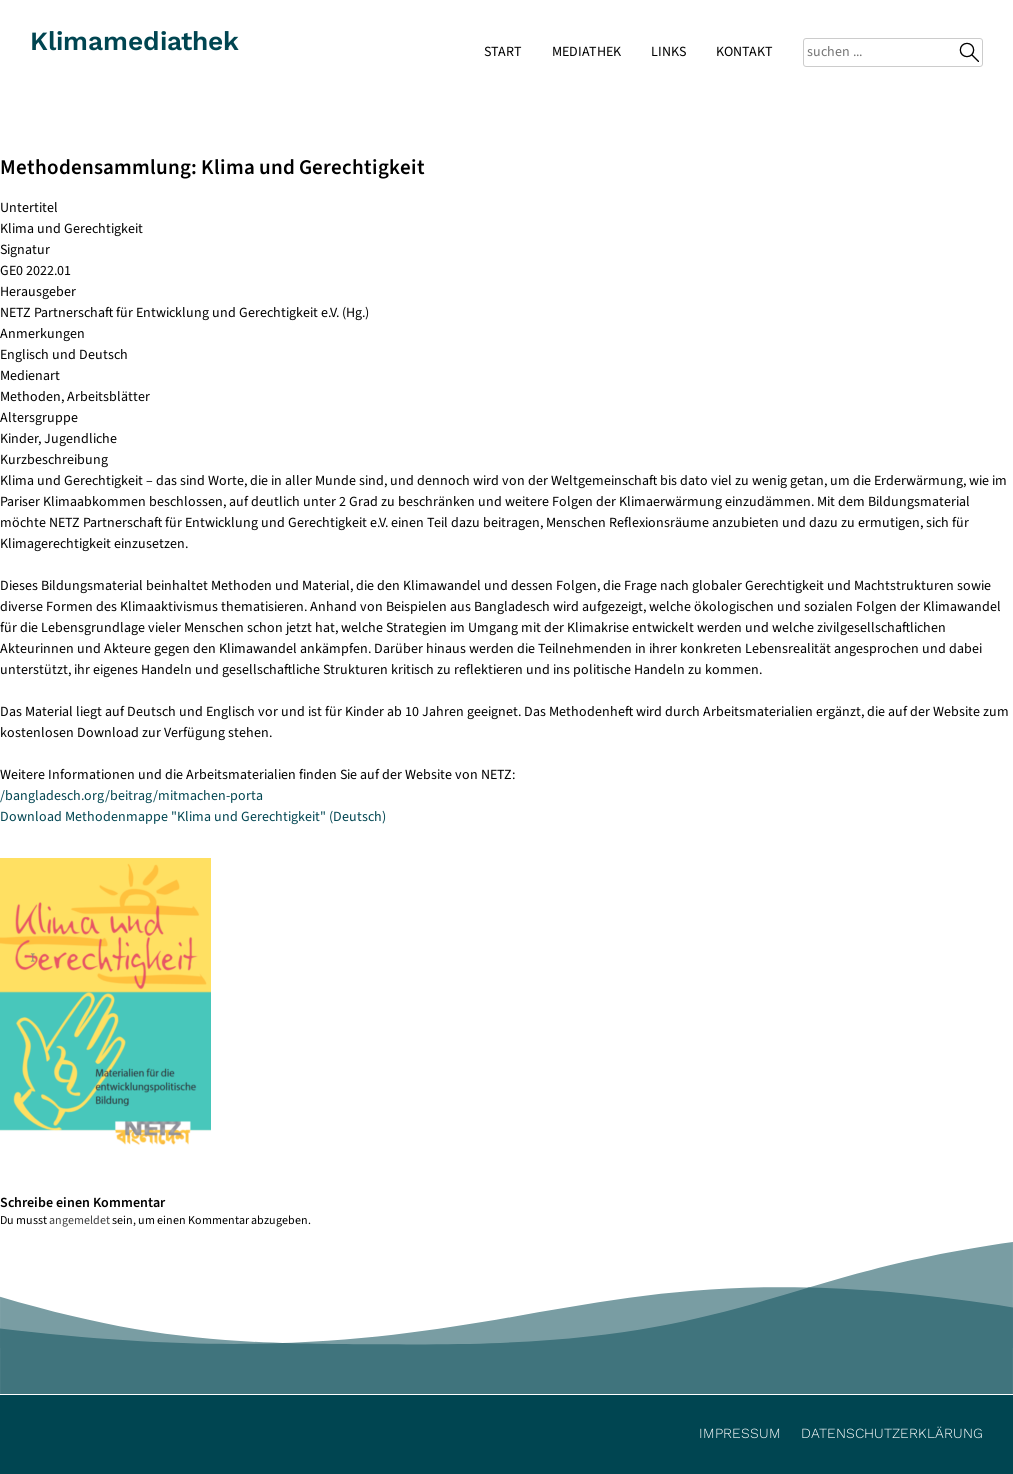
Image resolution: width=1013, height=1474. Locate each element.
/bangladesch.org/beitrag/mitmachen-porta (131, 796)
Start (503, 52)
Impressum (740, 1433)
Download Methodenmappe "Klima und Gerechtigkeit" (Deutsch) (193, 817)
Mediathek (586, 52)
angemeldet (79, 1220)
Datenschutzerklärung (892, 1433)
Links (668, 52)
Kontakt (744, 52)
